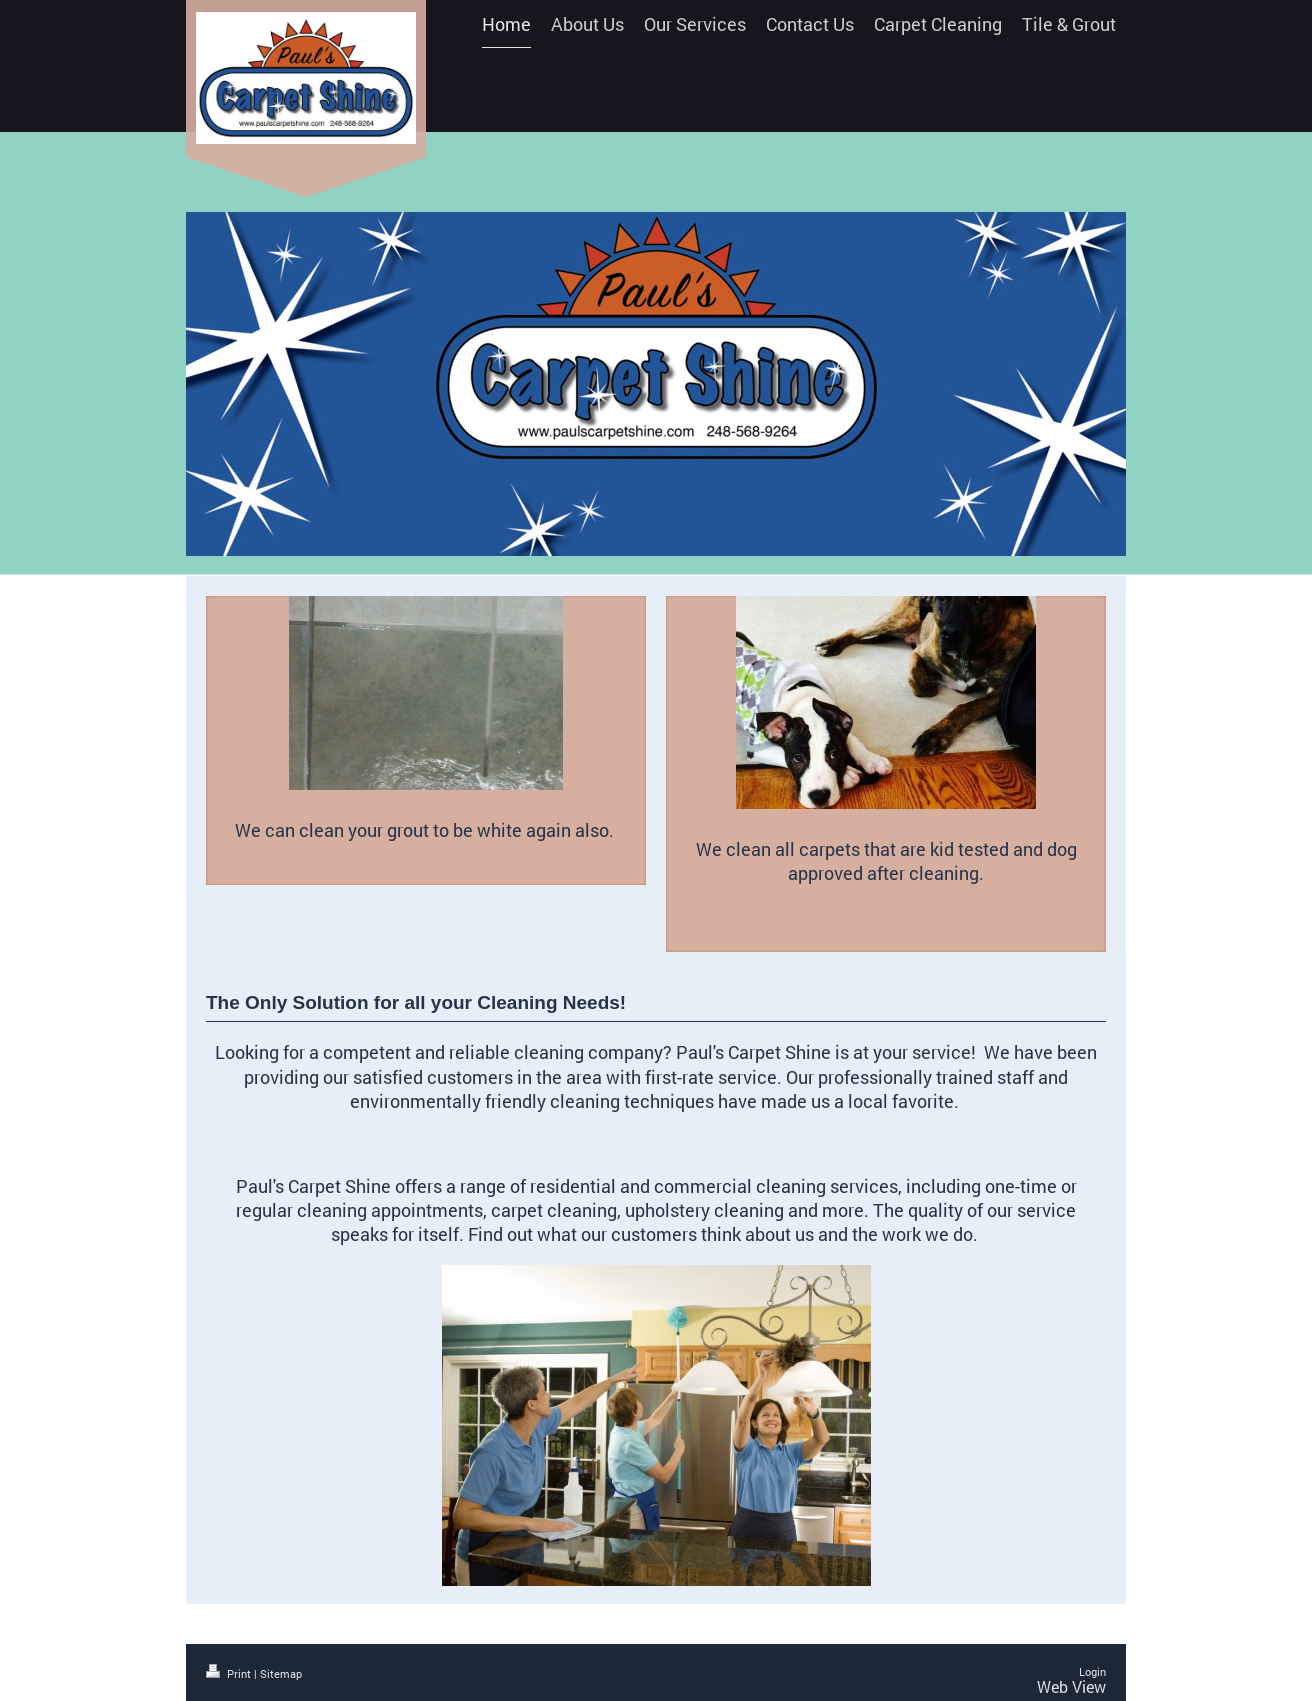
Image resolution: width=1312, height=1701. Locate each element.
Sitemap (281, 1673)
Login (1092, 1671)
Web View (1071, 1686)
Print (230, 1673)
